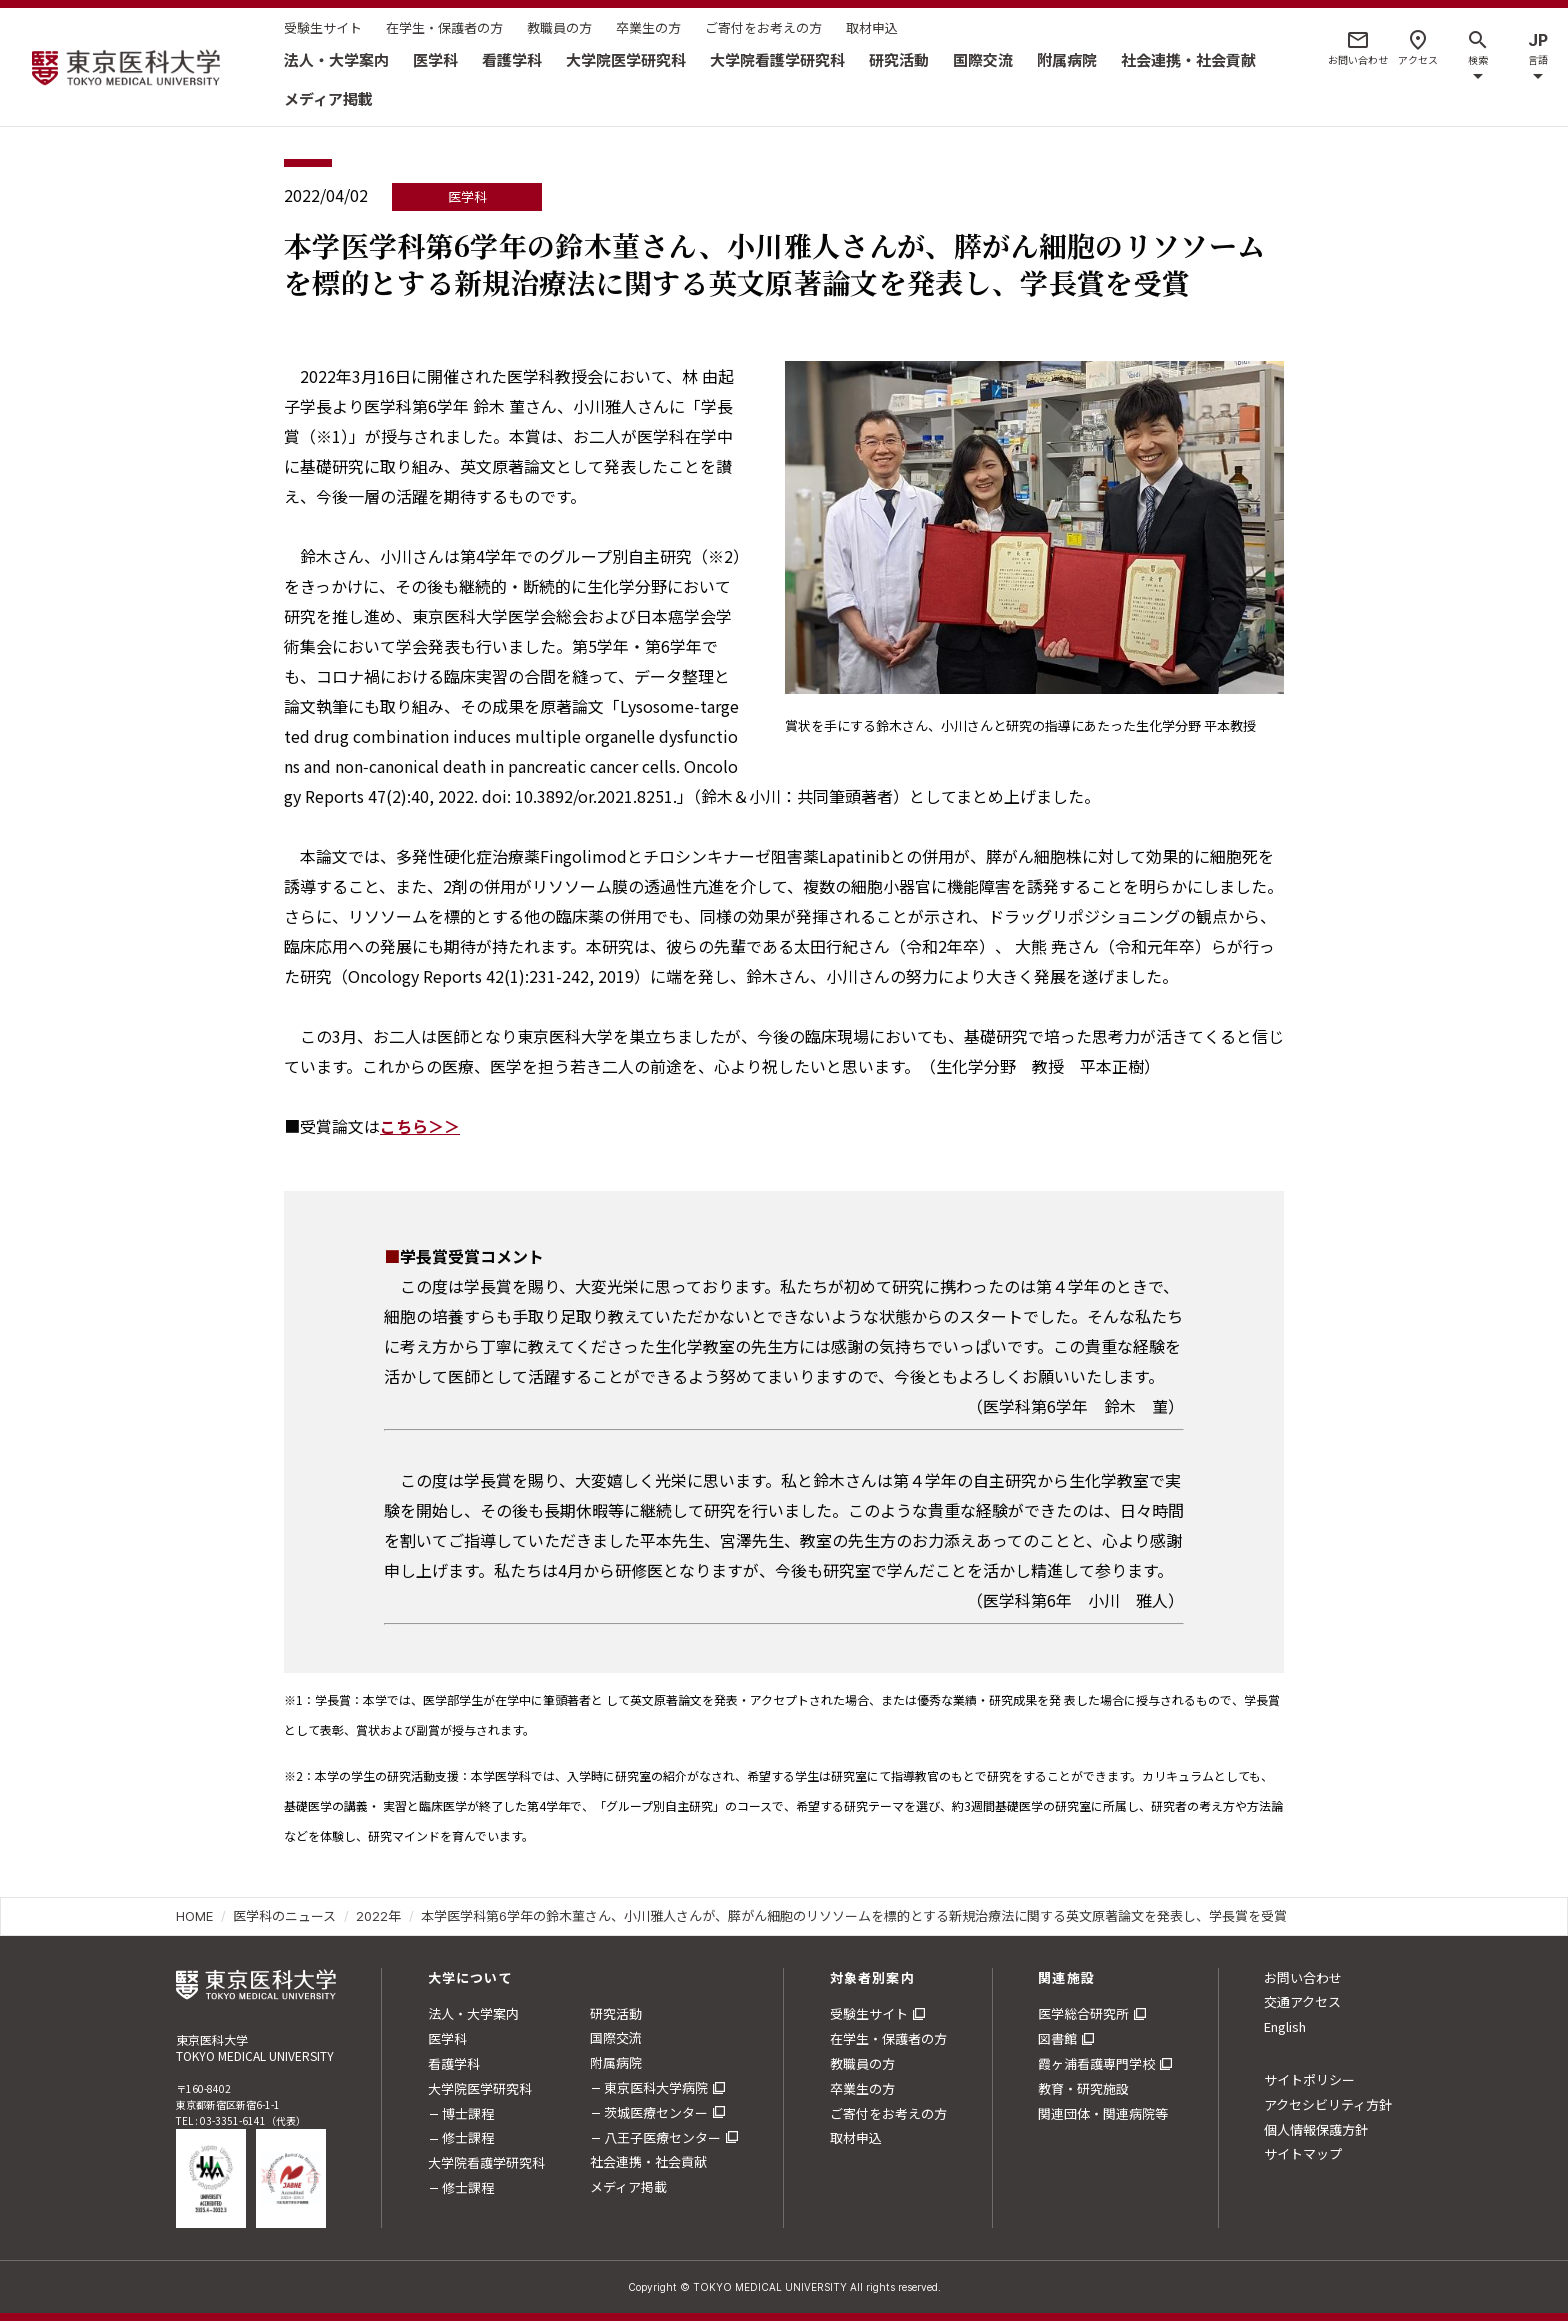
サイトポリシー (1309, 2079)
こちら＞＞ (420, 1126)
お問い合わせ (1303, 1977)
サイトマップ (1303, 2153)
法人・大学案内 (336, 59)
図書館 (1057, 2038)
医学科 (435, 59)
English (1285, 2026)
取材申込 (872, 28)
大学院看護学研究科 (777, 59)
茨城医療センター (656, 2112)
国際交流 (983, 59)
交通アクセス (1302, 2001)
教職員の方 (559, 28)
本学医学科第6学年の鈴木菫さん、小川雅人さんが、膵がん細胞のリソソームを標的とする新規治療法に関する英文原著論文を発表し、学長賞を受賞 (854, 1916)
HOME (194, 1916)
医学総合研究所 (1083, 2013)
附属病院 (1067, 59)
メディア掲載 (328, 98)
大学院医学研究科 (626, 59)
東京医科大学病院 (656, 2087)
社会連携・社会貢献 (1188, 59)
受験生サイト (323, 28)
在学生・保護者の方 (444, 28)
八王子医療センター (662, 2137)
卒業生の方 (648, 28)
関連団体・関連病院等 (1103, 2113)
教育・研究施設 (1083, 2088)
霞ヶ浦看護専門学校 (1096, 2063)
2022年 (378, 1916)
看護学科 (512, 59)
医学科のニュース (284, 1916)
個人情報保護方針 (1316, 2129)
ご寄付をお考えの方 (763, 28)
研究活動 (899, 59)
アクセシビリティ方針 (1328, 2104)
